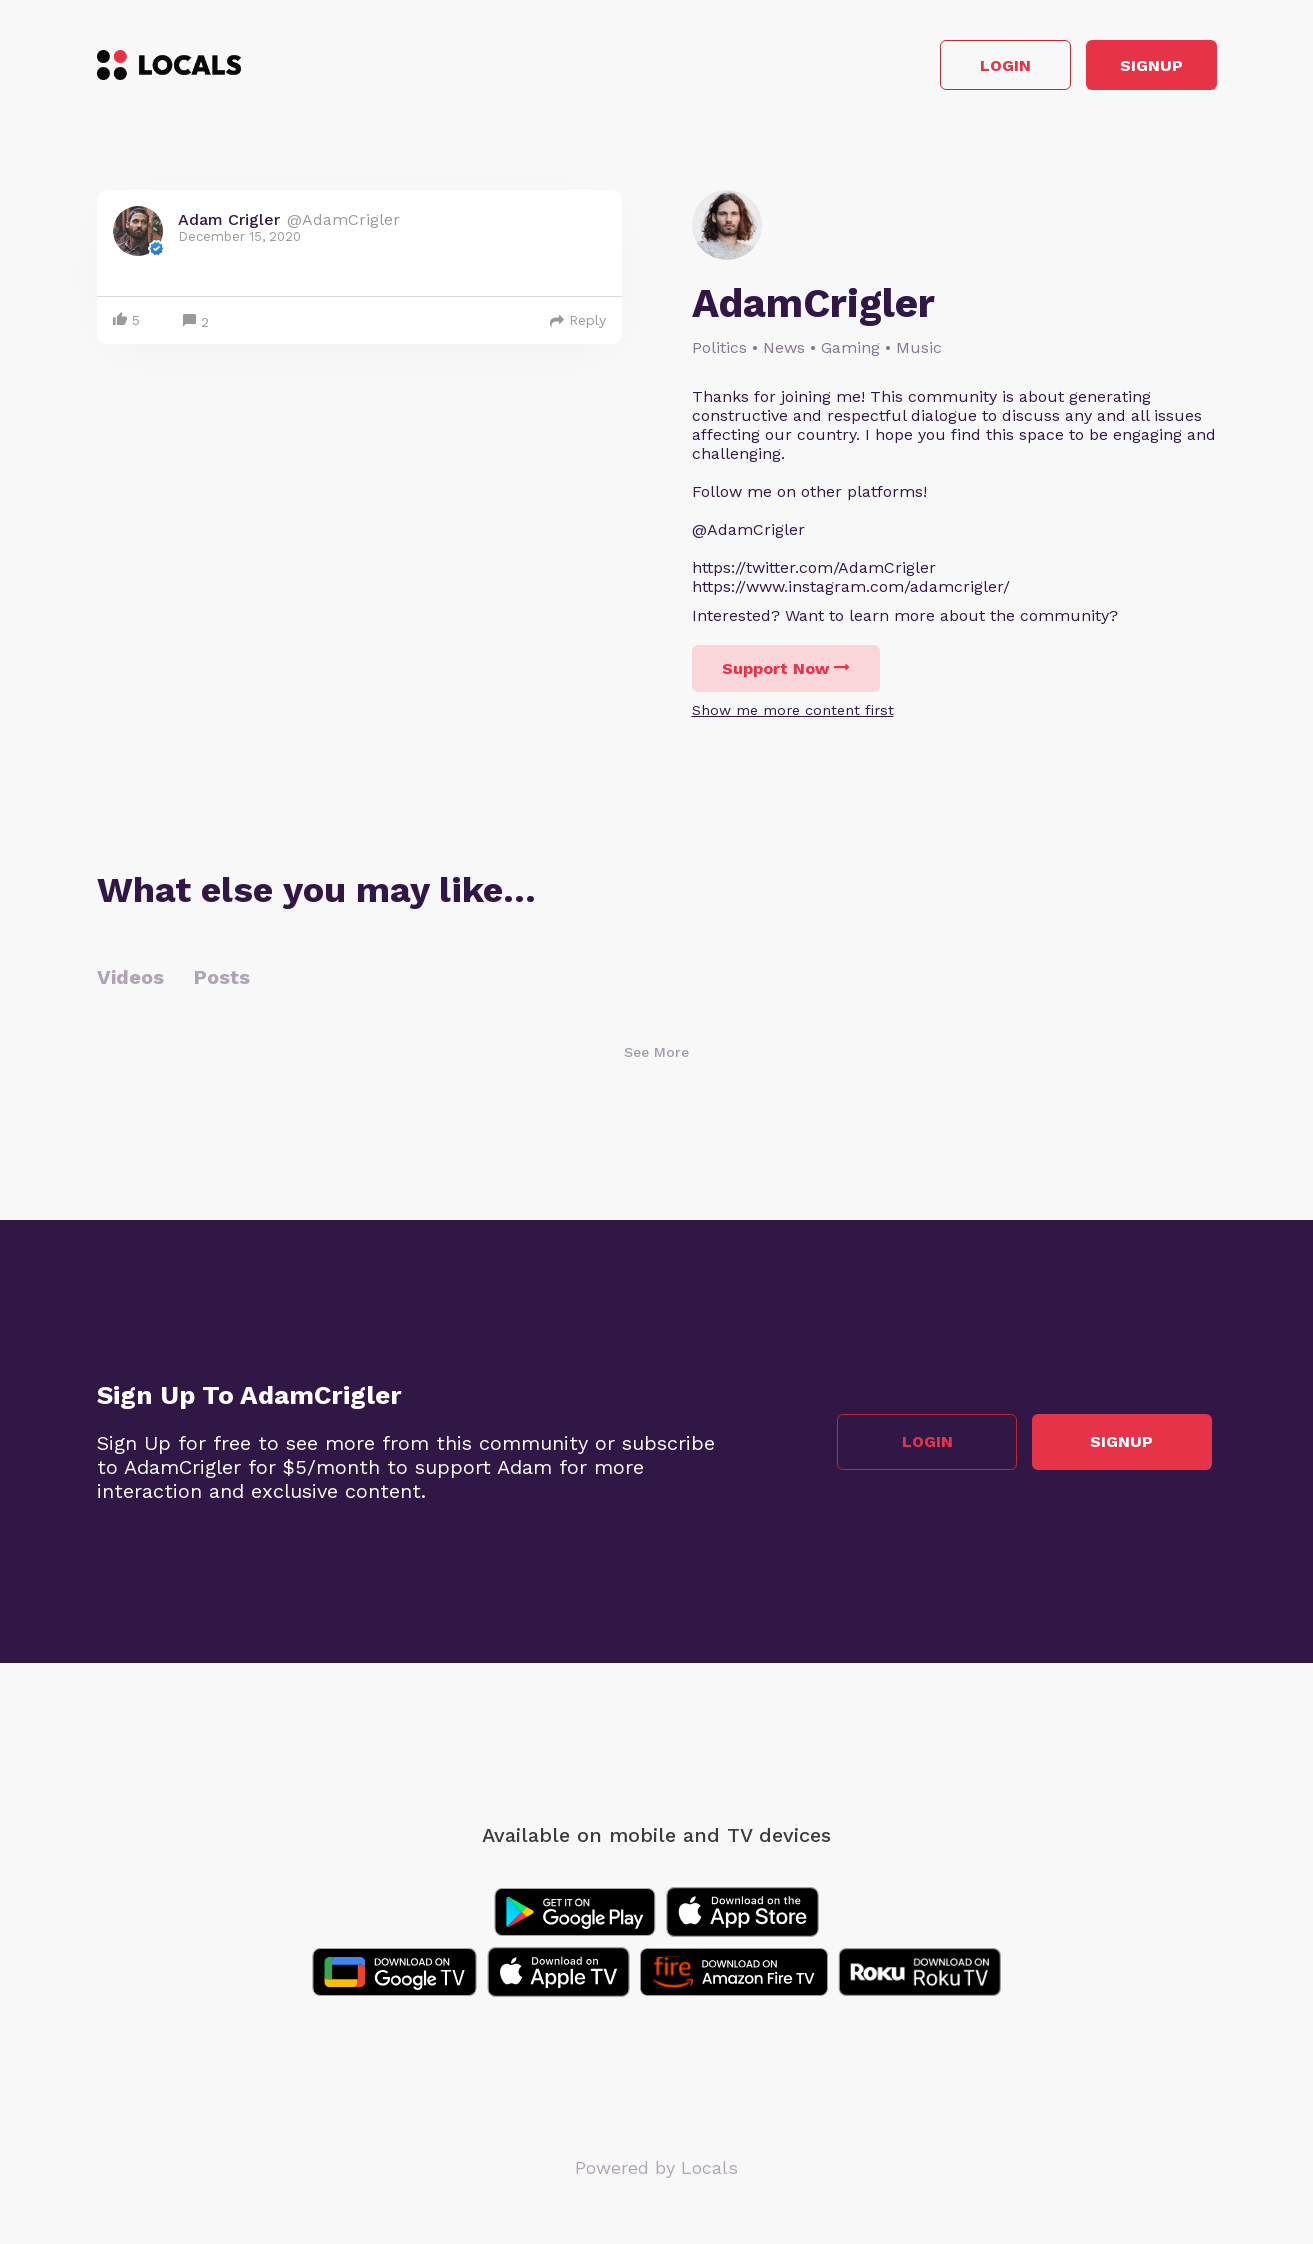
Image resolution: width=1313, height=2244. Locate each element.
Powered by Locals (656, 2173)
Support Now (786, 674)
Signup (1126, 68)
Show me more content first (793, 716)
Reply (578, 326)
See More (656, 1058)
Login (931, 68)
